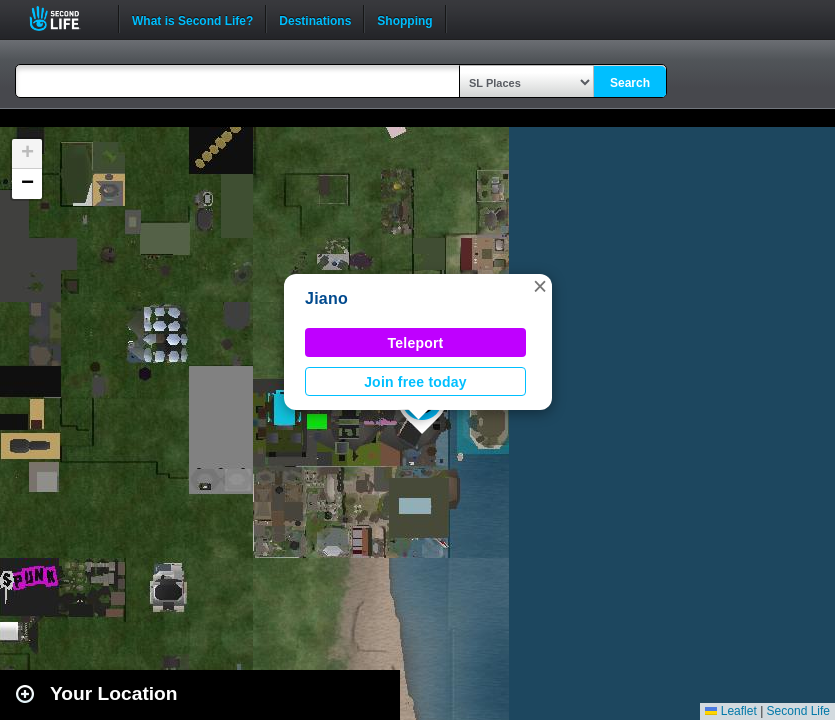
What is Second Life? (192, 19)
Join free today (415, 382)
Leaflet (730, 711)
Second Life (65, 18)
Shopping (404, 19)
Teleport (416, 343)
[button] (540, 286)
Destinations (315, 19)
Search (630, 83)
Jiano (326, 298)
